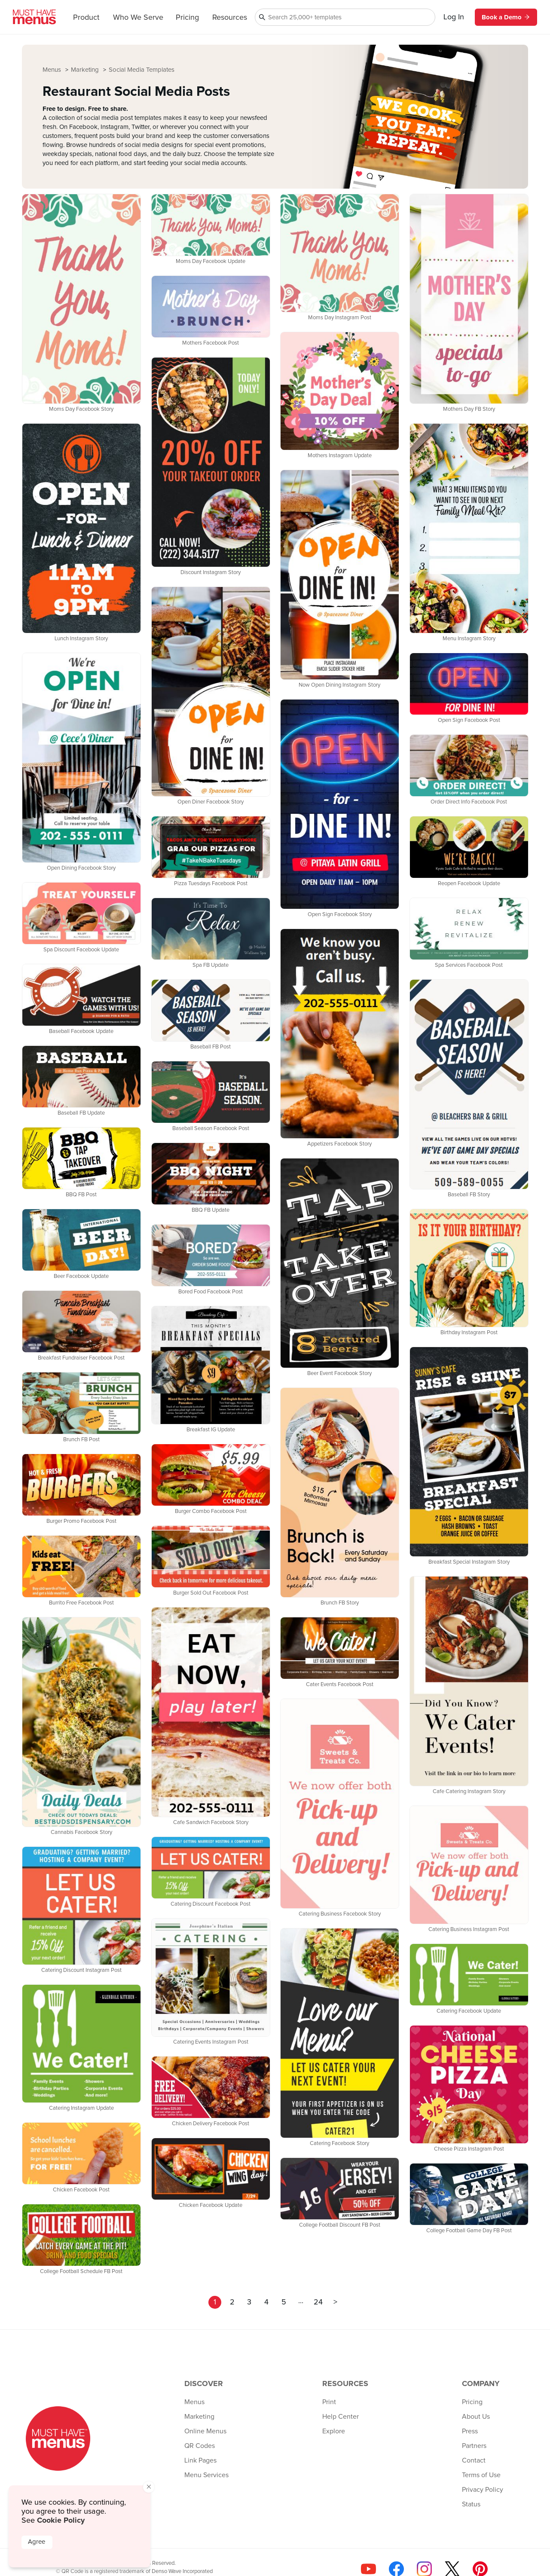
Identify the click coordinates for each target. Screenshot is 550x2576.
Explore (333, 2431)
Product (86, 17)
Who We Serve (138, 17)
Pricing (187, 17)
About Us (476, 2416)
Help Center (340, 2416)
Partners (474, 2445)
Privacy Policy (482, 2489)
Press (470, 2431)
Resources (229, 17)
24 (318, 2302)
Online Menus (205, 2431)
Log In (453, 17)
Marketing (86, 70)
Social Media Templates (141, 70)
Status (471, 2504)
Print (329, 2402)
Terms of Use (481, 2475)
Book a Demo (506, 17)
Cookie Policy (61, 2520)
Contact (474, 2460)
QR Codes (199, 2445)
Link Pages (200, 2460)
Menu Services (206, 2475)
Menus (53, 70)
